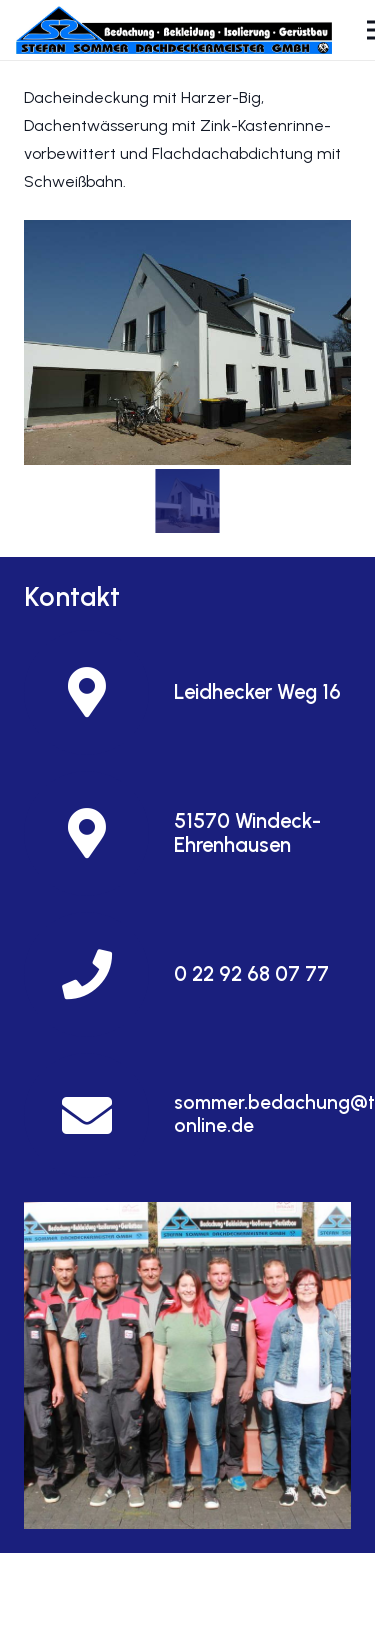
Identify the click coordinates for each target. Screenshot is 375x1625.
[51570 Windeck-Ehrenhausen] (99, 833)
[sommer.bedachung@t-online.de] (99, 1115)
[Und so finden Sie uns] (187, 1365)
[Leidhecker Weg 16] (99, 692)
